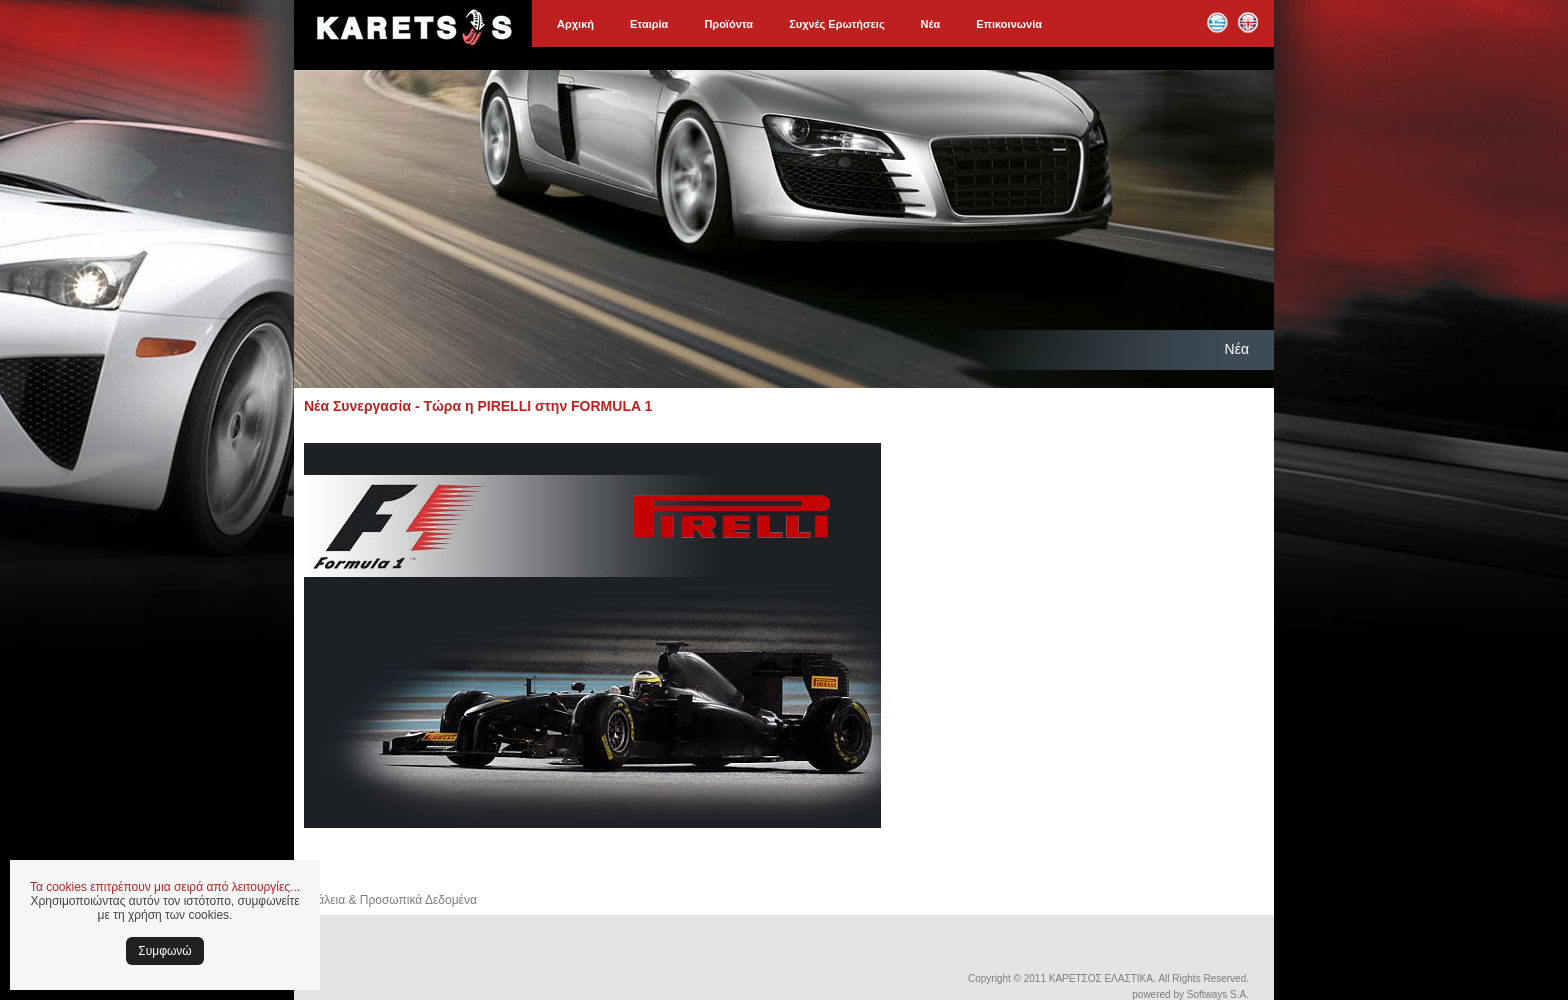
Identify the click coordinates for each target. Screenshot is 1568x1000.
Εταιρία (649, 24)
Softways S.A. (1218, 994)
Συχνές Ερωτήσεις (836, 24)
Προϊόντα (728, 24)
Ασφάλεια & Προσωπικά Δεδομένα (385, 900)
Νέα (931, 24)
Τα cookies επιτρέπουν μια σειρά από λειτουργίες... (165, 887)
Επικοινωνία (1009, 24)
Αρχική (575, 24)
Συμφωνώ (164, 951)
